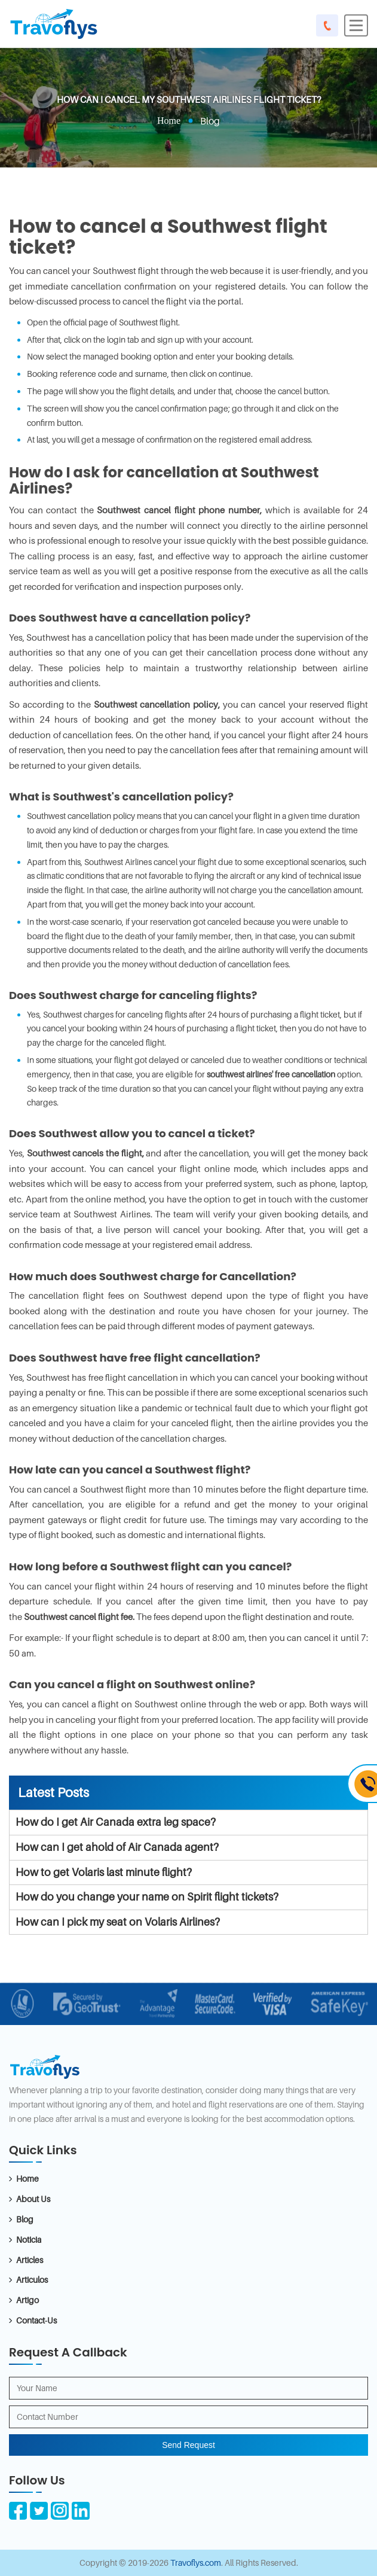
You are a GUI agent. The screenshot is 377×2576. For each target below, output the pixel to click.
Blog (24, 2219)
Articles (29, 2260)
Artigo (27, 2300)
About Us (33, 2199)
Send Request (188, 2445)
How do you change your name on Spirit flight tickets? (147, 1896)
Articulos (32, 2279)
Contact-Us (36, 2320)
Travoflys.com (195, 2562)
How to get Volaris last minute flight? (104, 1872)
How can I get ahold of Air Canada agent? (117, 1847)
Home (168, 120)
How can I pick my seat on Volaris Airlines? (118, 1922)
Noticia (28, 2239)
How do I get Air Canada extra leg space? (116, 1822)
